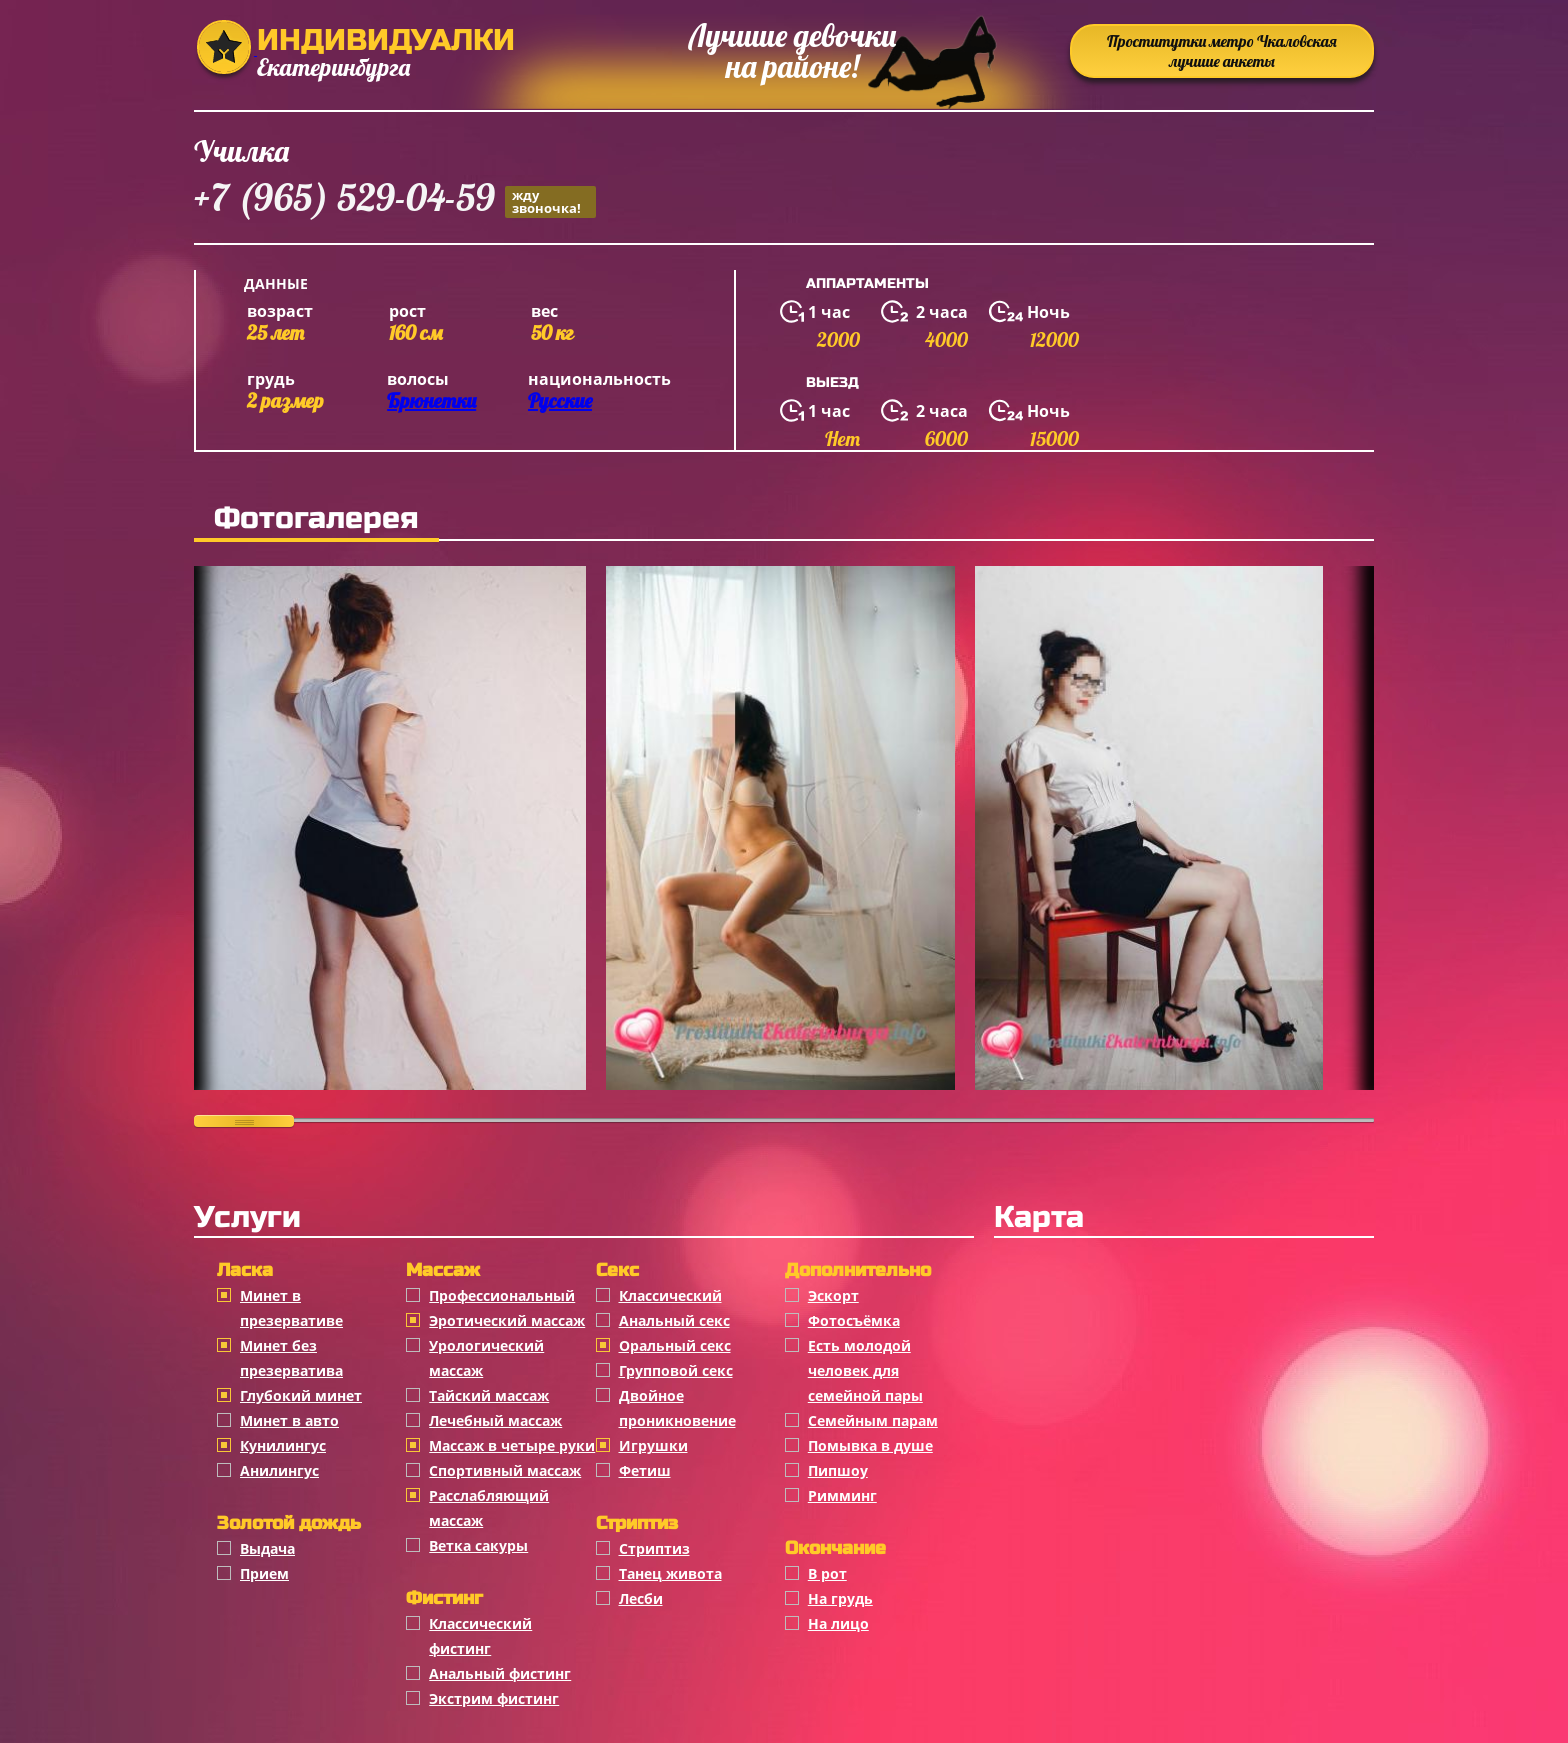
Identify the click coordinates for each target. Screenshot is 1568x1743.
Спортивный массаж (505, 1470)
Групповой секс (676, 1370)
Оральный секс (675, 1345)
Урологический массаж (486, 1358)
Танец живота (670, 1573)
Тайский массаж (489, 1395)
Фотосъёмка (854, 1320)
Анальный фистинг (500, 1673)
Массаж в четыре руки (512, 1445)
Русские (560, 400)
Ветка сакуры (478, 1545)
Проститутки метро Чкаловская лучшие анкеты (1222, 51)
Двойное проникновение (677, 1408)
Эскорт (833, 1295)
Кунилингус (283, 1445)
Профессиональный (502, 1295)
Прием (264, 1573)
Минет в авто (289, 1420)
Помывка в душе (870, 1445)
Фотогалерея (316, 518)
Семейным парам (873, 1420)
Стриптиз (654, 1548)
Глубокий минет (301, 1395)
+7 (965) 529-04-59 (395, 200)
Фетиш (645, 1470)
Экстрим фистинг (494, 1698)
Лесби (641, 1598)
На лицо (838, 1623)
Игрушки (653, 1445)
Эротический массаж (507, 1320)
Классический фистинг (480, 1636)
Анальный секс (674, 1320)
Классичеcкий (670, 1295)
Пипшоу (838, 1470)
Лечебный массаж (495, 1420)
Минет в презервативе (291, 1308)
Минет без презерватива (291, 1358)
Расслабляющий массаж (489, 1508)
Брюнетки (431, 400)
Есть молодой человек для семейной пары (865, 1370)
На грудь (840, 1598)
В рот (827, 1573)
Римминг (842, 1495)
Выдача (267, 1548)
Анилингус (279, 1470)
